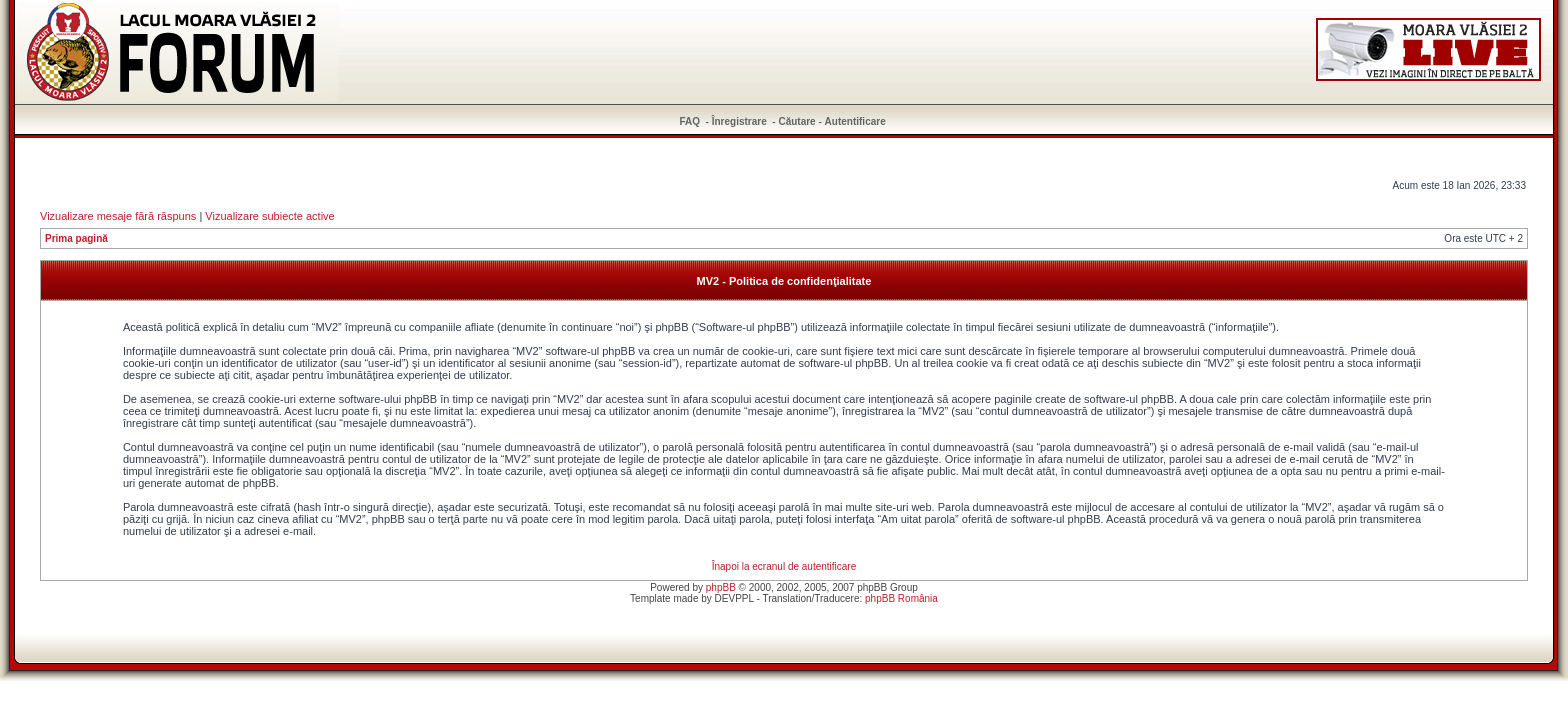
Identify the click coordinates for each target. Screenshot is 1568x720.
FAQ (690, 121)
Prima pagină (76, 238)
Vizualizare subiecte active (269, 216)
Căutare (796, 121)
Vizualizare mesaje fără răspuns (118, 216)
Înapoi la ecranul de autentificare (784, 566)
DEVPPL (734, 598)
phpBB (721, 587)
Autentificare (855, 121)
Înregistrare (739, 121)
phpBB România (901, 598)
